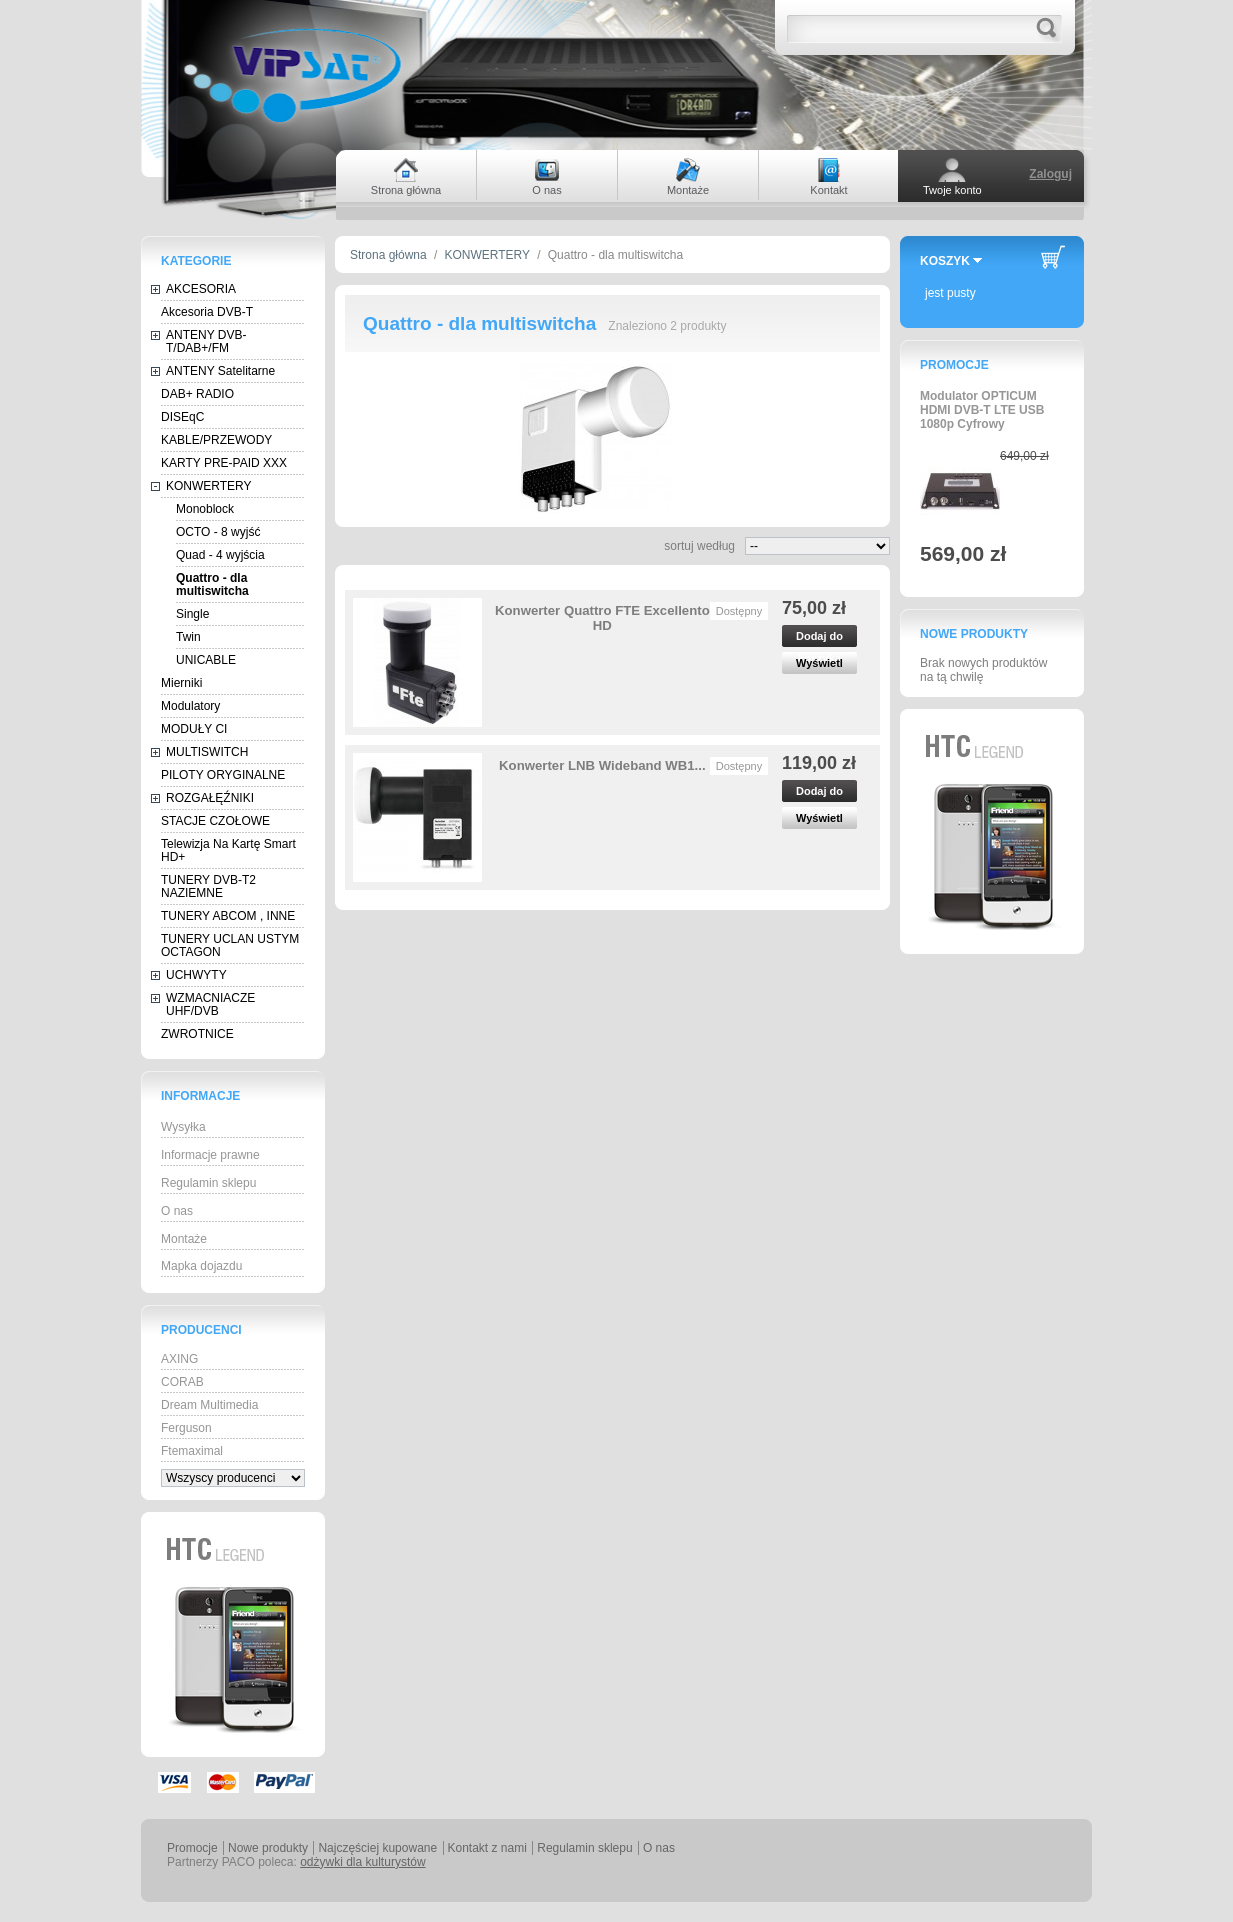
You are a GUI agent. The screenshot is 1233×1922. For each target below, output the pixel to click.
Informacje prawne (210, 1155)
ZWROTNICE (197, 1034)
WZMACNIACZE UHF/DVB (210, 1004)
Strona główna (388, 255)
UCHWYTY (196, 975)
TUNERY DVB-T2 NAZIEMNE (208, 886)
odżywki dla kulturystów (362, 1862)
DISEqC (182, 417)
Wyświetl (819, 663)
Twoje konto (952, 190)
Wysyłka (183, 1127)
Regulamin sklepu (208, 1183)
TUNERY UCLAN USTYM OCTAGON (230, 945)
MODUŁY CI (194, 729)
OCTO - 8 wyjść (218, 532)
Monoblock (205, 509)
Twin (188, 637)
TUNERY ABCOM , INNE (228, 916)
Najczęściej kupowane (377, 1848)
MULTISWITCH (207, 752)
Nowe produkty (974, 634)
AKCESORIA (201, 289)
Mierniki (181, 683)
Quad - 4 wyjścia (220, 555)
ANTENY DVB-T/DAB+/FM (206, 341)
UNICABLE (206, 660)
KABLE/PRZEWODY (216, 440)
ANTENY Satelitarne (220, 371)
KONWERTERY (209, 486)
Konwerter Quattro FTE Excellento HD (602, 618)
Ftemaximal (192, 1451)
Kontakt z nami (487, 1848)
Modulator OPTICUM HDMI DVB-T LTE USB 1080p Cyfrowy (982, 410)
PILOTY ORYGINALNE (223, 775)
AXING (179, 1359)
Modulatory (190, 706)
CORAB (182, 1382)
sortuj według (699, 546)
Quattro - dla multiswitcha (212, 584)
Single (192, 614)
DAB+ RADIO (197, 394)
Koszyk (945, 261)
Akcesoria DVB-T (207, 312)
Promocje (954, 365)
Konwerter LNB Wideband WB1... (602, 765)
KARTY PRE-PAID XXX (224, 463)
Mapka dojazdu (201, 1266)
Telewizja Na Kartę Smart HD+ (228, 850)
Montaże (184, 1239)
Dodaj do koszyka (819, 638)
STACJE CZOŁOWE (215, 821)
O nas (177, 1211)
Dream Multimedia (209, 1405)
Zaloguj (1050, 174)
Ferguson (186, 1428)
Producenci (201, 1330)
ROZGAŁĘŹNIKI (210, 798)
